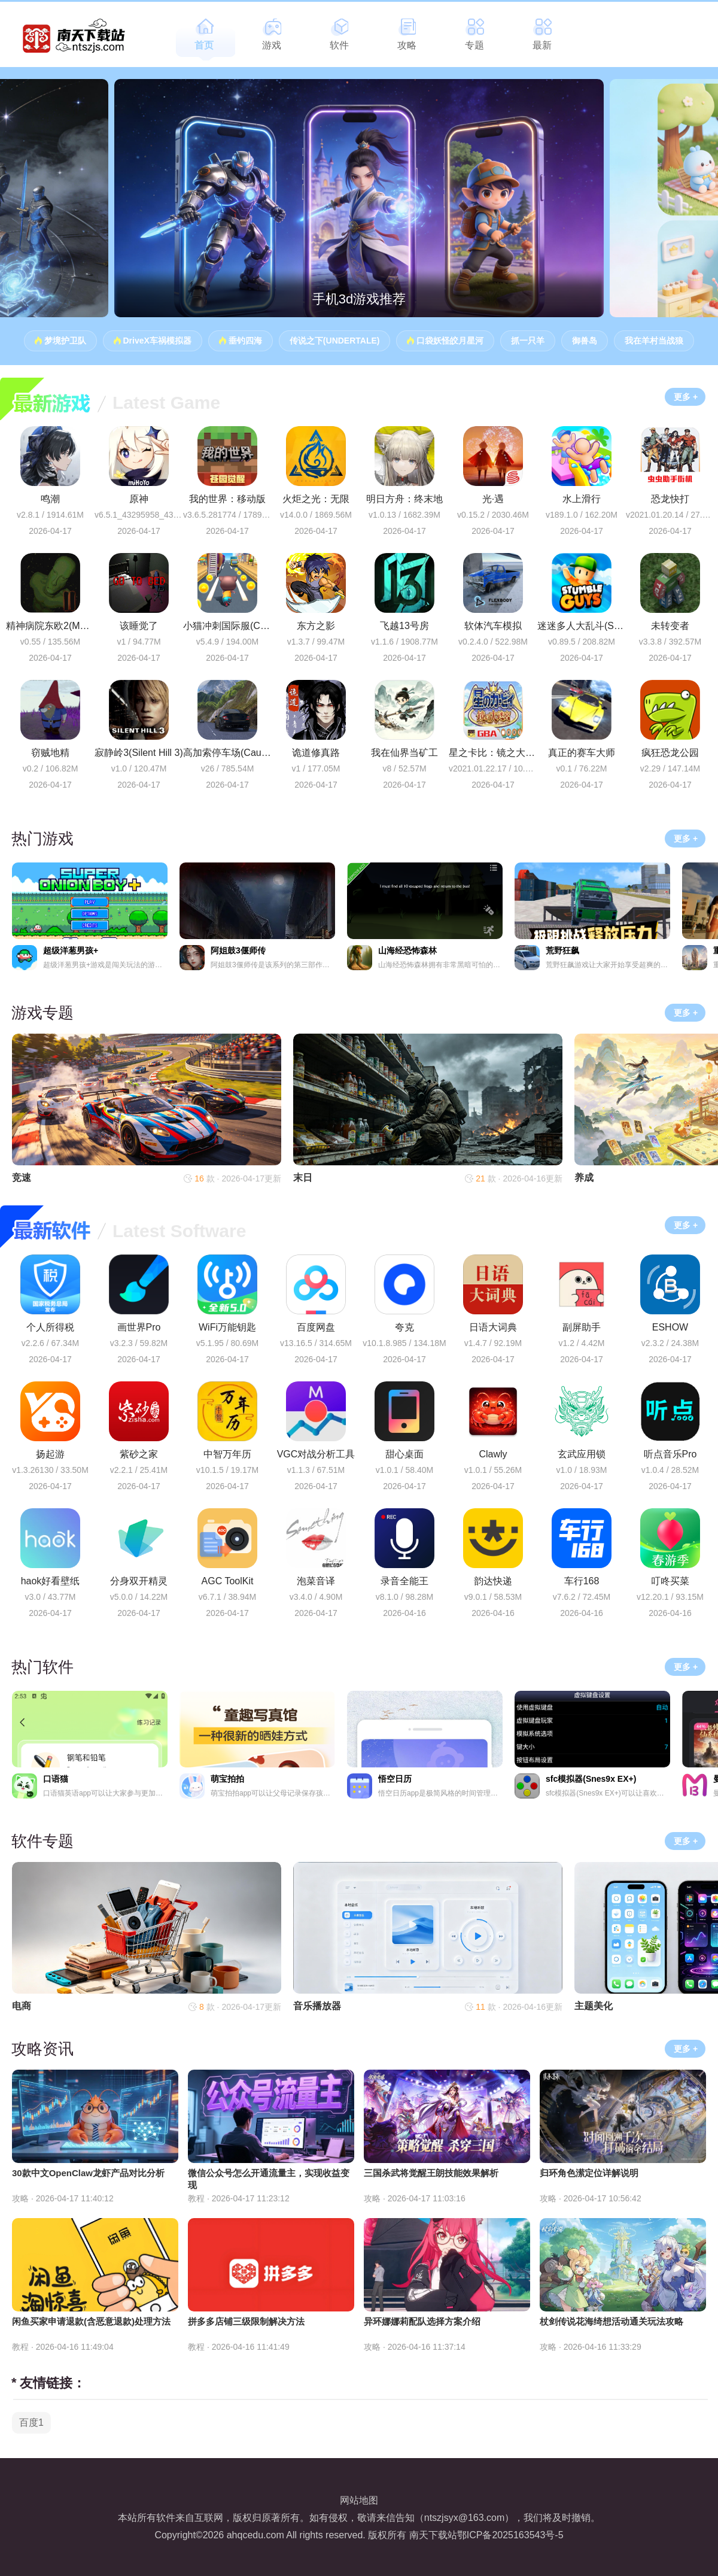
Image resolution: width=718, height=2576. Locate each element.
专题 (474, 45)
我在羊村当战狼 (654, 340)
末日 (302, 1177)
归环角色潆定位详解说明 (589, 2173)
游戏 (271, 45)
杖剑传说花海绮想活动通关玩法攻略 (611, 2321)
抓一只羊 (527, 340)
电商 (21, 2006)
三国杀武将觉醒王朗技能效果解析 (431, 2173)
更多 (682, 397)
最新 (542, 45)
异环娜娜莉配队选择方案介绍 (422, 2321)
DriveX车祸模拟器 (157, 340)
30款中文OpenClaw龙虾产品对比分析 (88, 2173)
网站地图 (359, 2500)
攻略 (406, 45)
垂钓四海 (245, 340)
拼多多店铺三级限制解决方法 (246, 2321)
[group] (359, 198)
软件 (339, 45)
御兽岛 (584, 340)
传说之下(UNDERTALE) (335, 340)
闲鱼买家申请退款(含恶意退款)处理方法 (91, 2321)
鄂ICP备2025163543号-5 (510, 2535)
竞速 (21, 1177)
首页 (204, 45)
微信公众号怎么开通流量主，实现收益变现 (268, 2179)
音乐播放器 (317, 2006)
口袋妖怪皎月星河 (449, 340)
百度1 (31, 2422)
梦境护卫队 (65, 340)
